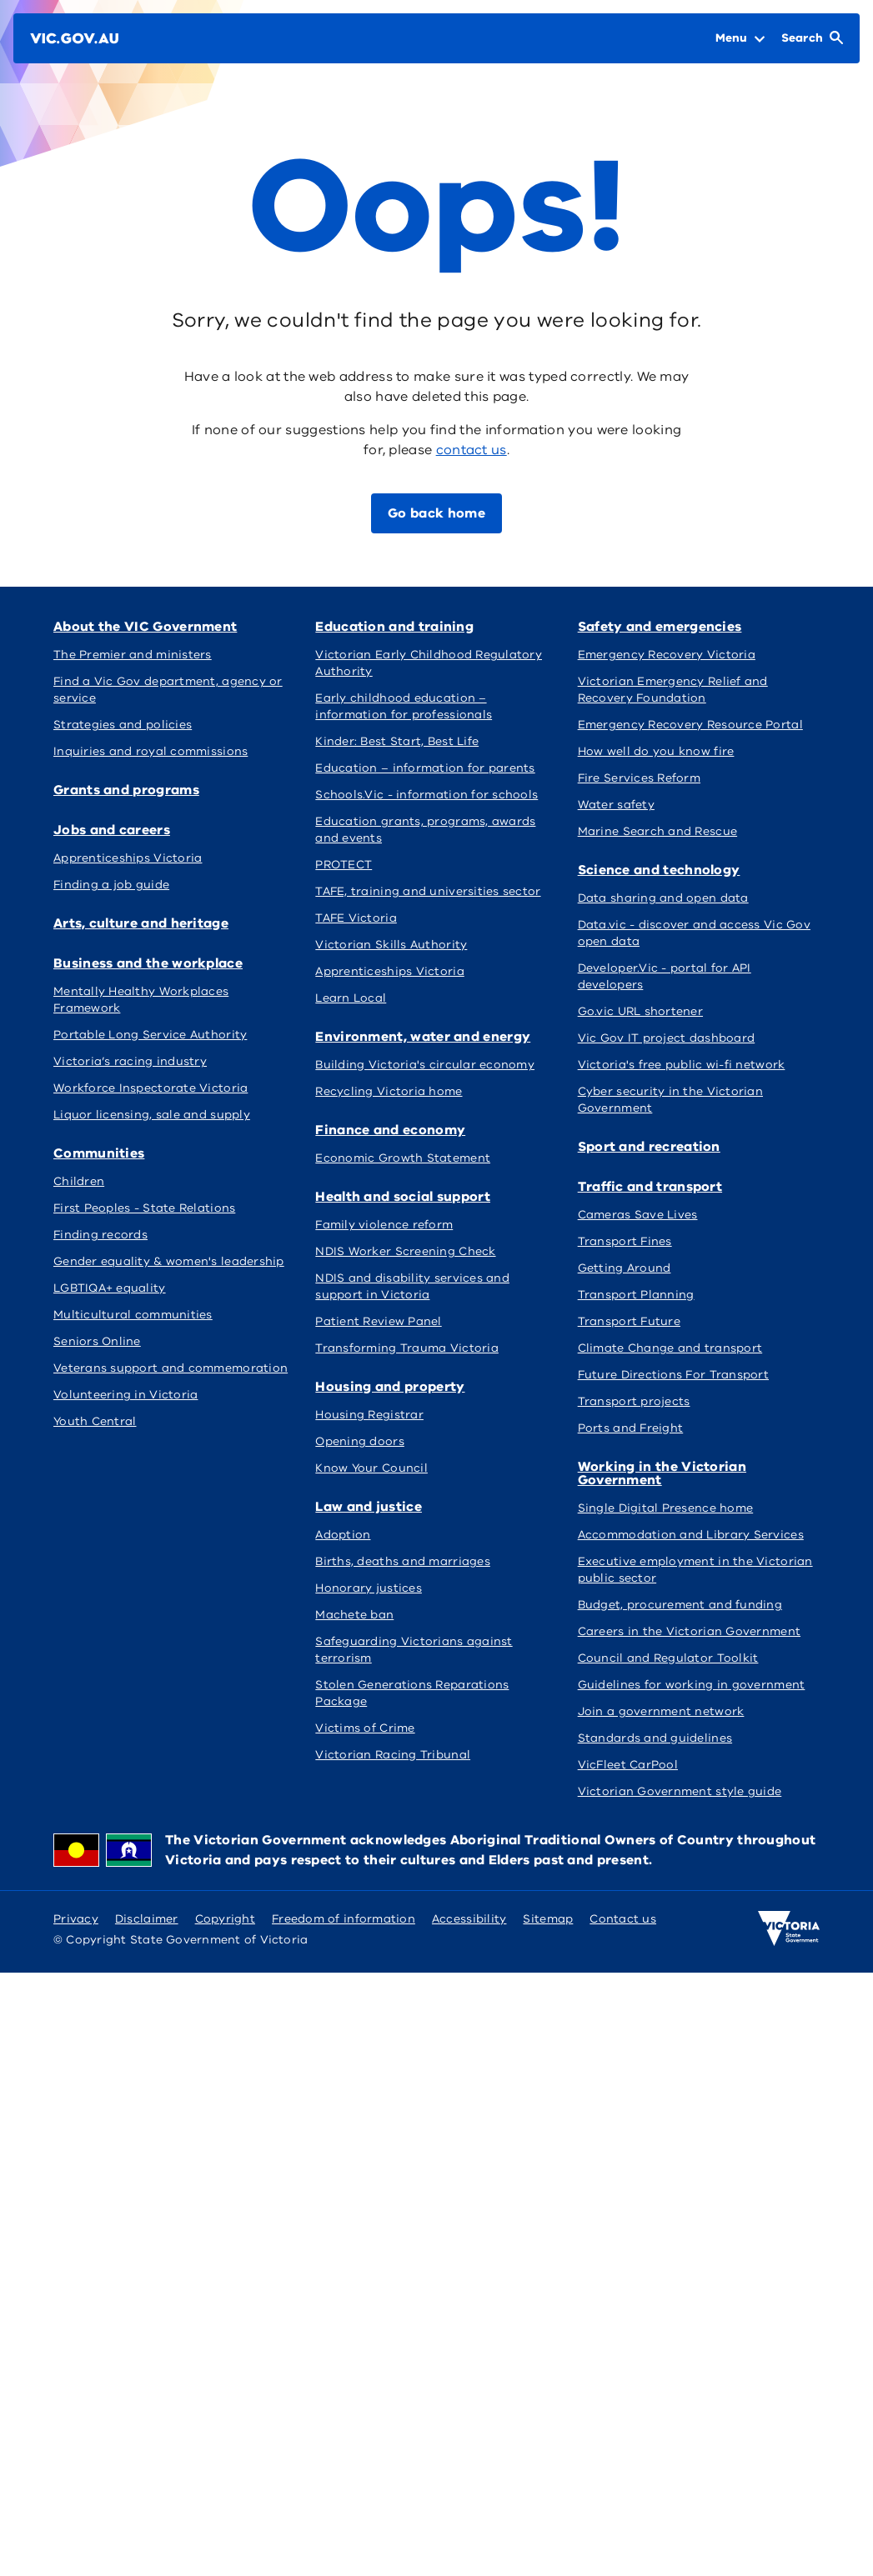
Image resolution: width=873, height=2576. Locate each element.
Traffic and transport (650, 1186)
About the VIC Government (145, 626)
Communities (98, 1153)
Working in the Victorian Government (662, 1473)
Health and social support (402, 1196)
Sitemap (548, 1919)
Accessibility (469, 1919)
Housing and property (389, 1386)
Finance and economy (390, 1130)
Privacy (75, 1919)
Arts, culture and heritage (140, 923)
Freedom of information (343, 1919)
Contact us (623, 1919)
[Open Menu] (740, 38)
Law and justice (368, 1506)
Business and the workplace (148, 963)
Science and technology (659, 870)
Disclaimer (146, 1919)
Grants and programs (126, 790)
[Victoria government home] (789, 1928)
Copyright (225, 1919)
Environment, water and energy (422, 1036)
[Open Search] (812, 38)
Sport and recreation (649, 1146)
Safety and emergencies (660, 626)
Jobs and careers (111, 830)
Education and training (394, 626)
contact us (471, 450)
